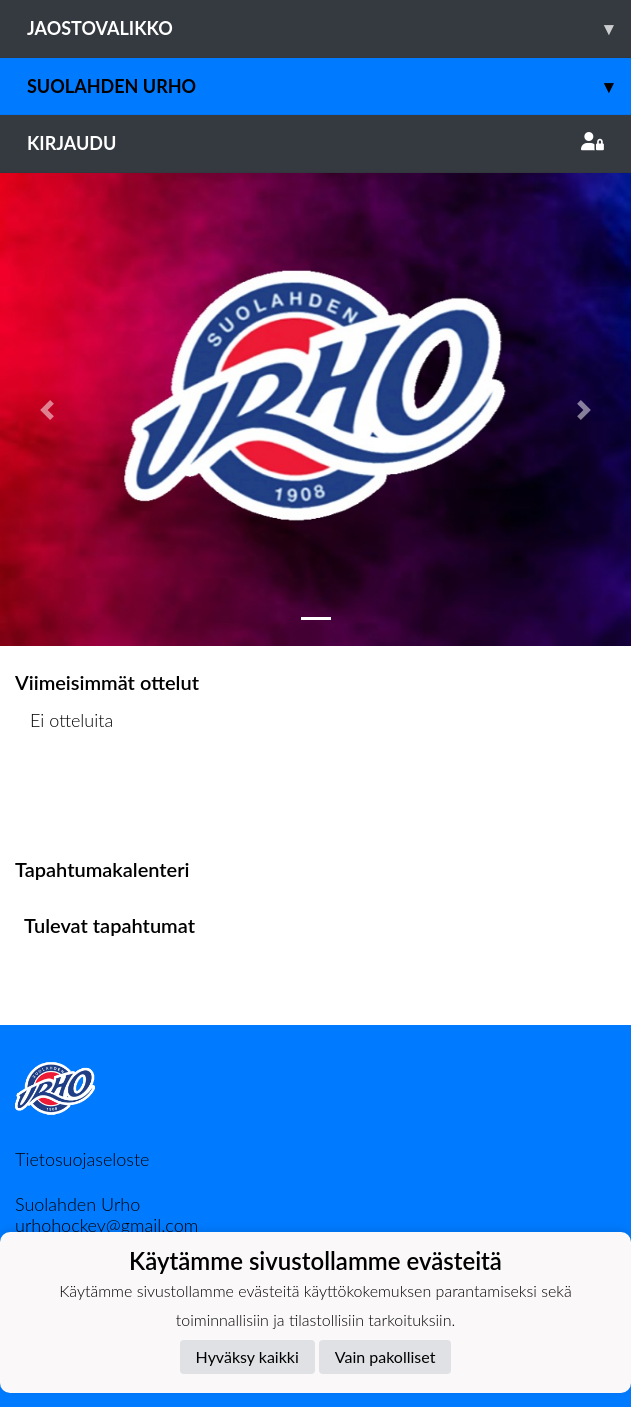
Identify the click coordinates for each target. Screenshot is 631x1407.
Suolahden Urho (329, 86)
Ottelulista (64, 797)
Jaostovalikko (329, 28)
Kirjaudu (315, 143)
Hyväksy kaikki (247, 1356)
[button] (47, 409)
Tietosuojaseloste (82, 1159)
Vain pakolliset (385, 1356)
